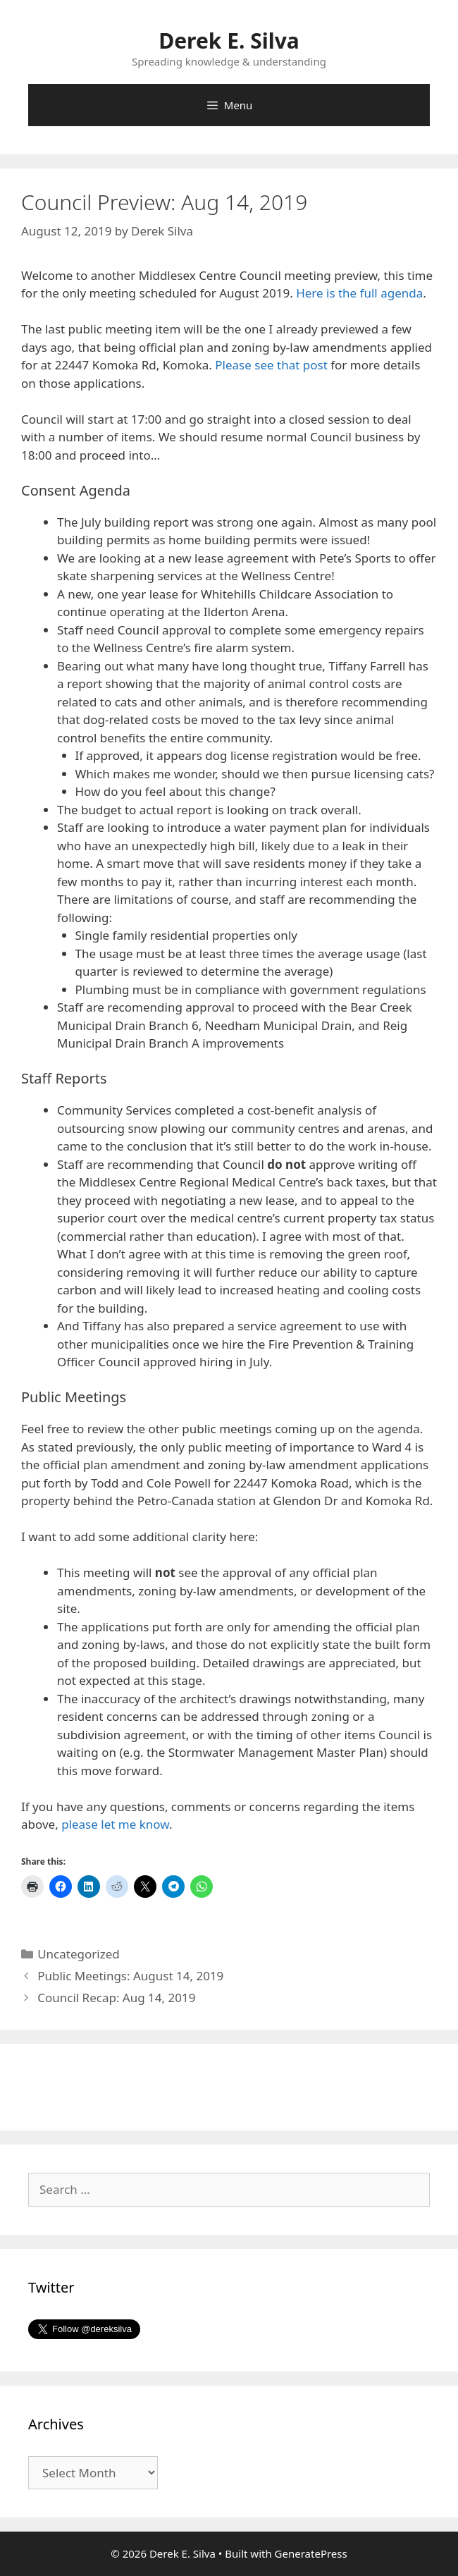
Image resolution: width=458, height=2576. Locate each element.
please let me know (115, 1824)
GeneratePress (311, 2553)
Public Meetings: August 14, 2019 (130, 1976)
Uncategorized (78, 1954)
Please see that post (271, 365)
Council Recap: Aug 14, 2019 (116, 1997)
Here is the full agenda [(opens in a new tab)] (359, 293)
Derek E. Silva (229, 40)
